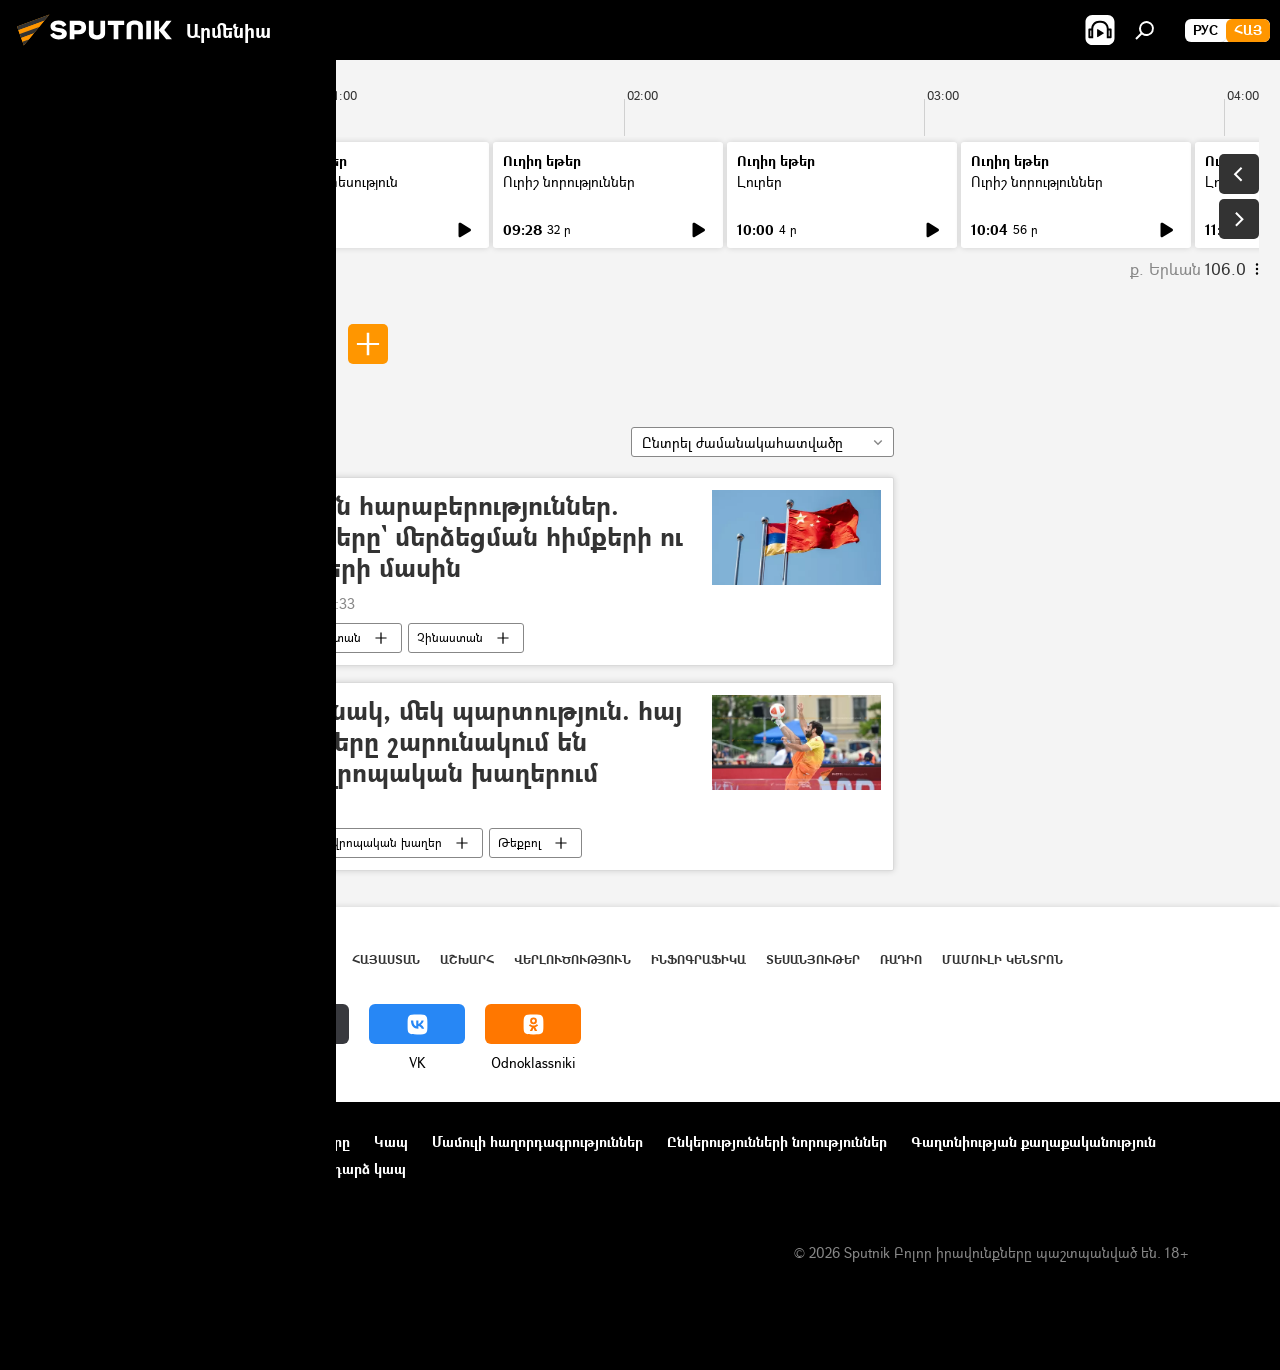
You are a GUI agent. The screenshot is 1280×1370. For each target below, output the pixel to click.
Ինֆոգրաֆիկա (698, 959)
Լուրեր (57, 181)
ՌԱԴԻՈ (901, 959)
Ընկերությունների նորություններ (777, 1141)
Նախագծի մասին (81, 1141)
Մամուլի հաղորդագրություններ (537, 1141)
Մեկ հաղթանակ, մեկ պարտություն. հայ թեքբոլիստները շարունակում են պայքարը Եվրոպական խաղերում (429, 742)
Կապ (391, 1141)
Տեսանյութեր (813, 959)
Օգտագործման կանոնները (257, 1141)
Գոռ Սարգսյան (250, 343)
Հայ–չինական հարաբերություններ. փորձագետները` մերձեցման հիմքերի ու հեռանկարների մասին (430, 537)
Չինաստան (450, 637)
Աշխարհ (467, 959)
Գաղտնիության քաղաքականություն (1033, 1141)
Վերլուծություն (572, 959)
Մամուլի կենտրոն (1002, 959)
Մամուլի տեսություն (333, 181)
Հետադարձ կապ (348, 1168)
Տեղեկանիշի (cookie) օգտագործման (144, 1168)
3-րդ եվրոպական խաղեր (369, 842)
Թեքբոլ (519, 842)
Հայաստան (328, 637)
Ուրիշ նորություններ (569, 181)
